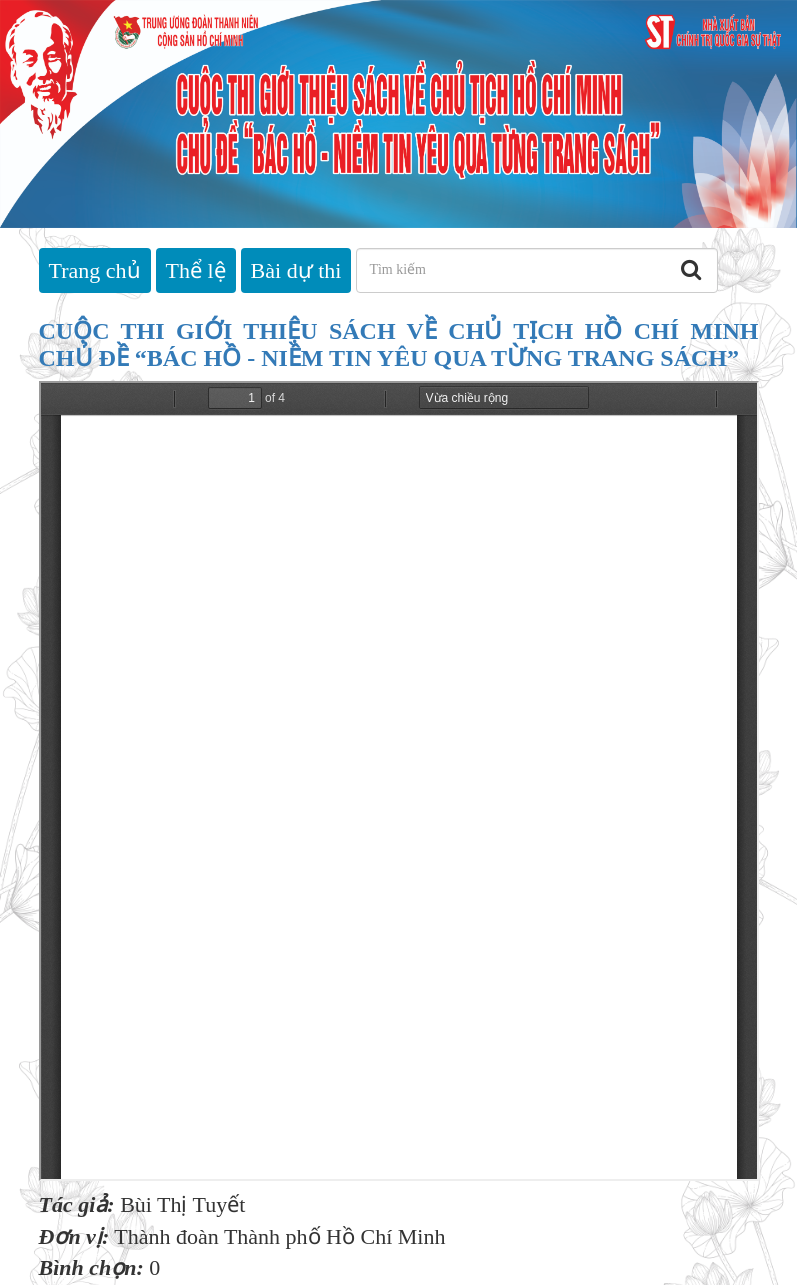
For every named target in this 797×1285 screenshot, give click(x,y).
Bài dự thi (296, 270)
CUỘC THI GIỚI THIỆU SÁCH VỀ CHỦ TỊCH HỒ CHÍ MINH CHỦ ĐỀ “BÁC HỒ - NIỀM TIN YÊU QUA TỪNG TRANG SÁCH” (399, 344)
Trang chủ (95, 270)
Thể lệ (196, 270)
